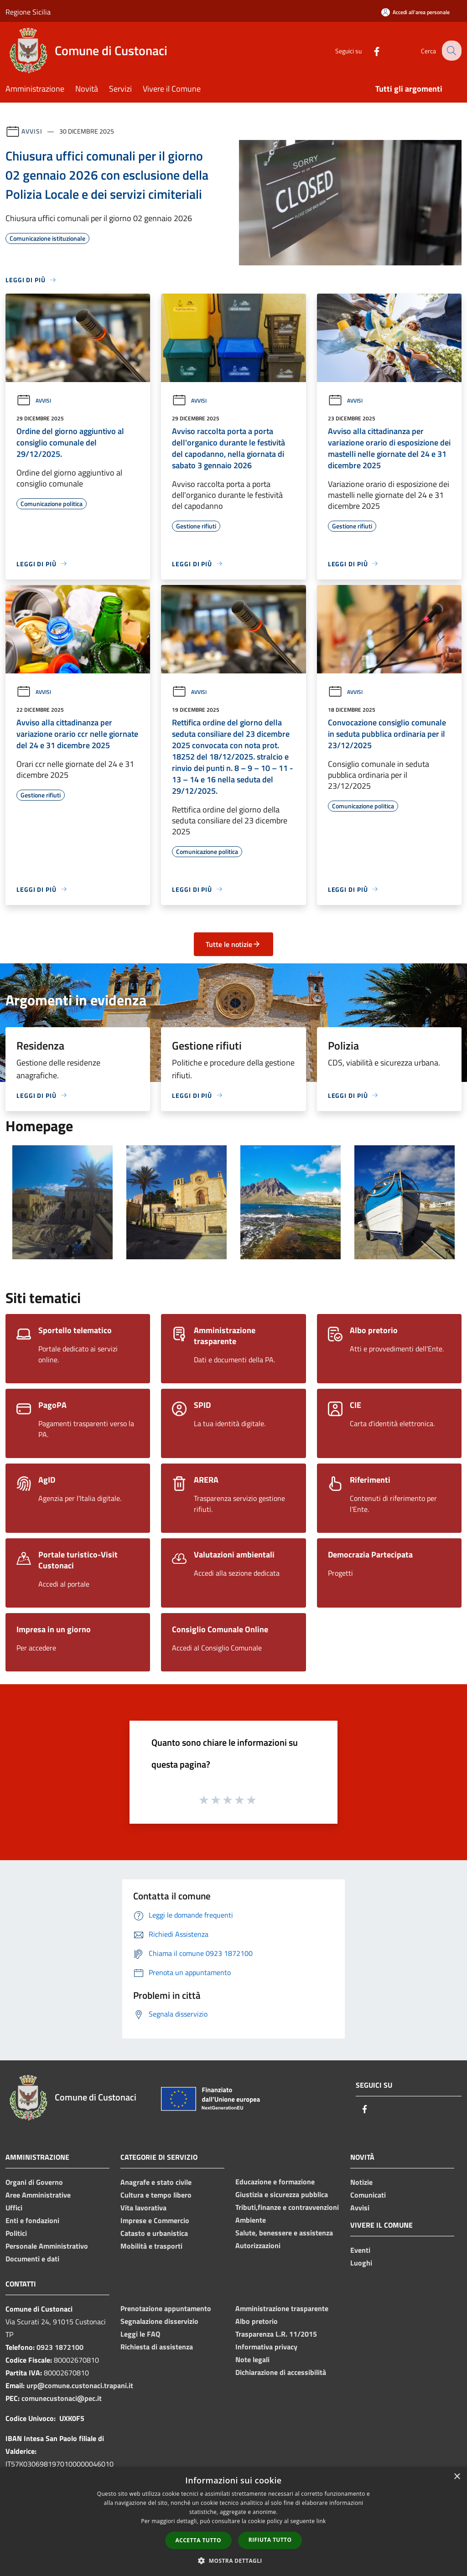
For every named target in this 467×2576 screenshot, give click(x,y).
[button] (233, 2560)
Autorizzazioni (257, 2245)
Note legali (252, 2359)
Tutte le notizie (233, 944)
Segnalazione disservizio (159, 2321)
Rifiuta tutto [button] (270, 2540)
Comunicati (368, 2194)
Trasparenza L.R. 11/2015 (276, 2333)
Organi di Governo (34, 2182)
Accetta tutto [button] (198, 2540)
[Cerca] (451, 51)
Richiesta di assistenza (156, 2346)
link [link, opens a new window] (321, 2521)
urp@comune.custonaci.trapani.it (79, 2385)
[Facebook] (369, 50)
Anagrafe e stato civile (156, 2182)
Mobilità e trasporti (151, 2245)
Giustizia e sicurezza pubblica (281, 2194)
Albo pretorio (256, 2321)
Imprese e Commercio (154, 2220)
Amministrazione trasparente (281, 2308)
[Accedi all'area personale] (415, 12)
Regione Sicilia (28, 11)
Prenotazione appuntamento (165, 2308)
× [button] (456, 2476)
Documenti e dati (32, 2258)
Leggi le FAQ (140, 2333)
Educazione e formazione (275, 2181)
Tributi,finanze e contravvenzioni (287, 2207)
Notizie (361, 2182)
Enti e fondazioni (32, 2220)
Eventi (360, 2250)
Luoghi (361, 2262)
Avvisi (31, 131)
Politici (16, 2233)
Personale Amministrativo (46, 2245)
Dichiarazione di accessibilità (280, 2372)
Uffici (13, 2207)
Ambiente (250, 2219)
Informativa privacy (266, 2346)
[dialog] (233, 2521)
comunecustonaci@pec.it (61, 2398)
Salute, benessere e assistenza (284, 2232)
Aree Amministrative (38, 2194)
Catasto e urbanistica (154, 2233)
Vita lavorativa (143, 2207)
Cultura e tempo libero (156, 2194)
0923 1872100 (59, 2347)
